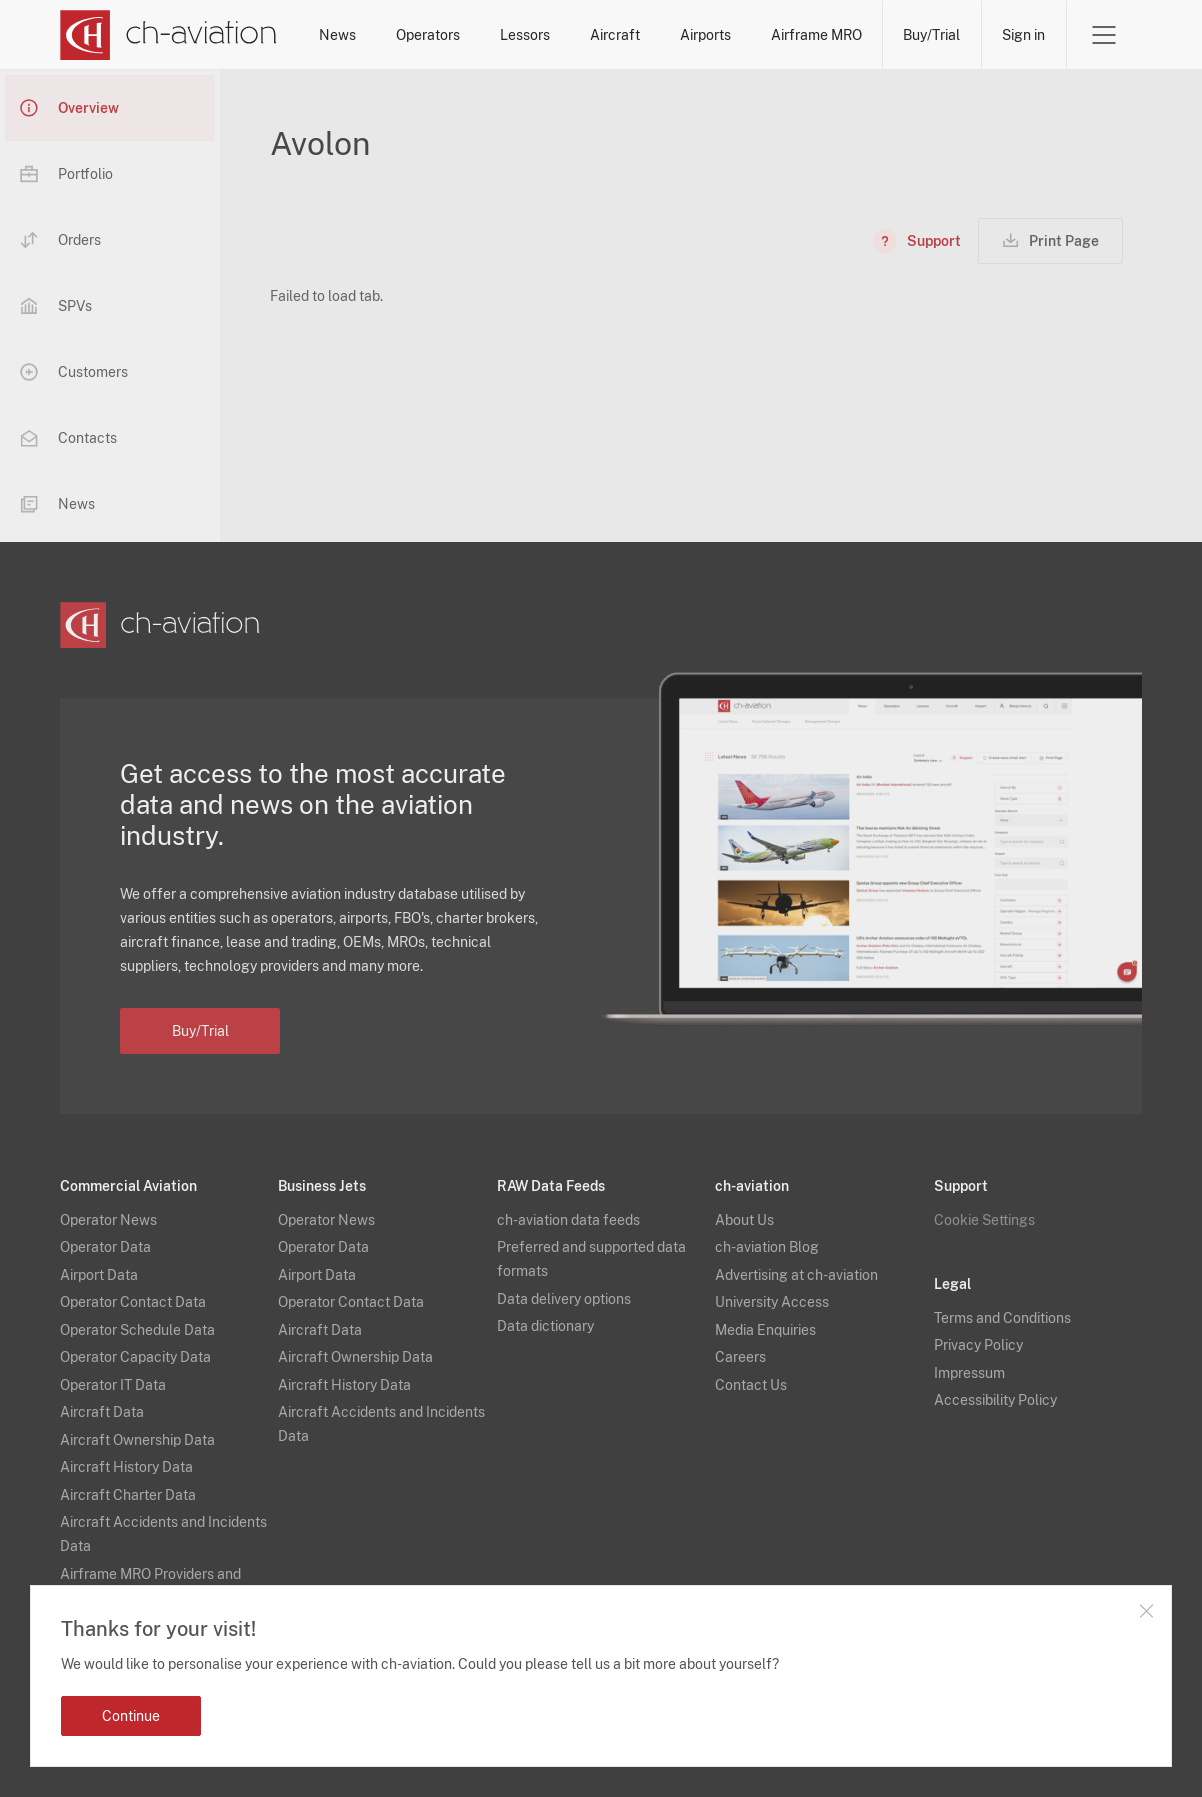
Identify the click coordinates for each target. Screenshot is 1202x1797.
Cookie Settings (984, 1220)
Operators (428, 35)
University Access (772, 1302)
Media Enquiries (765, 1330)
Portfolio (66, 174)
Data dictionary (545, 1326)
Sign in (1023, 35)
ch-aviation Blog (767, 1247)
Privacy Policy (978, 1345)
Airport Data (99, 1275)
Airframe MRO (816, 35)
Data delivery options (564, 1299)
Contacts (68, 438)
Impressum (969, 1373)
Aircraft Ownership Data (137, 1440)
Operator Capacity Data (135, 1357)
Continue (131, 1716)
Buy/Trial (931, 35)
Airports (705, 35)
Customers (74, 372)
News (337, 35)
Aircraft (615, 35)
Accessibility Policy (995, 1400)
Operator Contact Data (133, 1302)
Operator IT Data (113, 1385)
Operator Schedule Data (137, 1330)
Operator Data (105, 1247)
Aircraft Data (102, 1412)
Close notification (1146, 1611)
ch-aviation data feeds (568, 1220)
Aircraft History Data (126, 1467)
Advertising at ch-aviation (796, 1275)
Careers (740, 1357)
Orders (60, 240)
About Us (744, 1220)
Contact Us (751, 1385)
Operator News (108, 1220)
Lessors (525, 35)
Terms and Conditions (1002, 1318)
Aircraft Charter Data (128, 1495)
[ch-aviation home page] (168, 35)
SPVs (56, 306)
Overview (69, 108)
